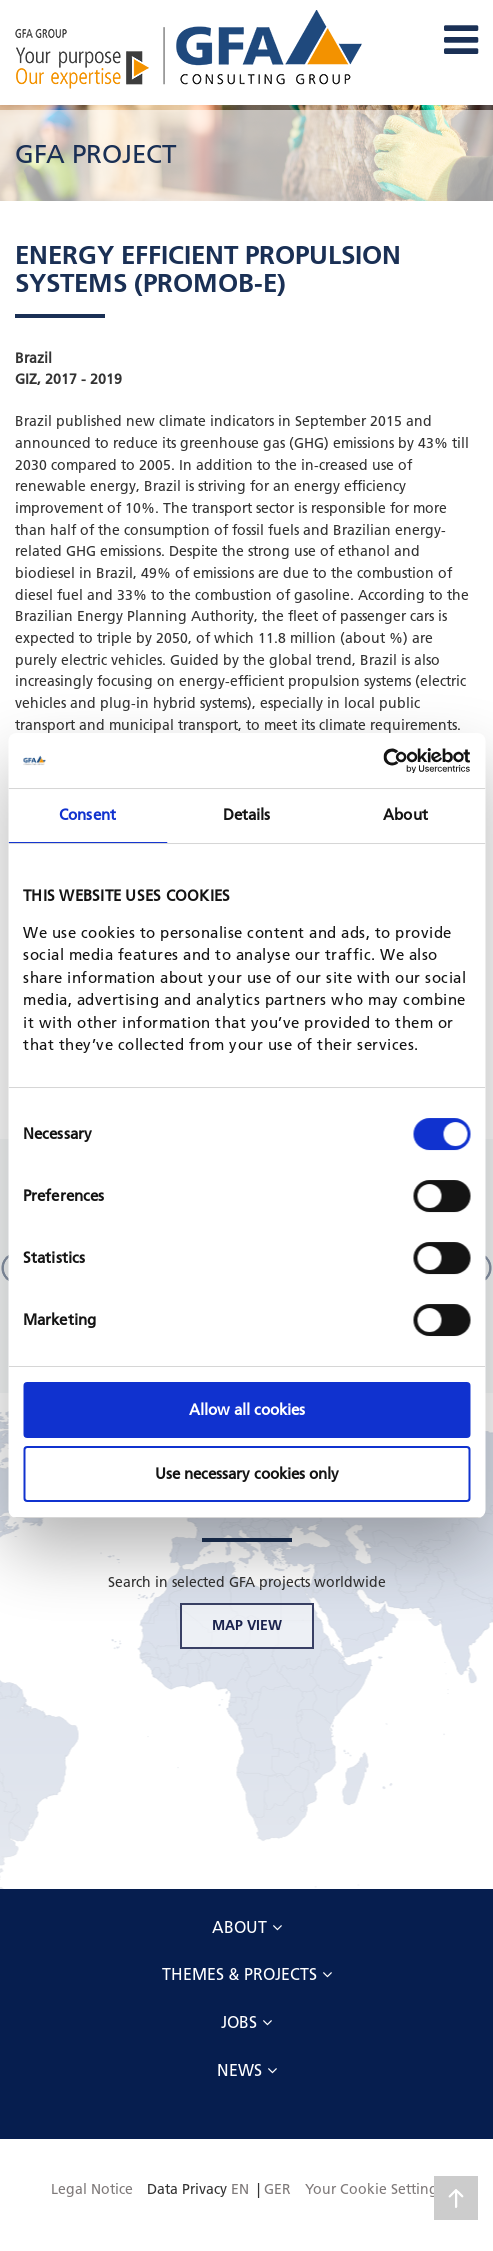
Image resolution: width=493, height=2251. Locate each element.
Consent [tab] (87, 814)
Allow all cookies (247, 1409)
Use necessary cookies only (247, 1473)
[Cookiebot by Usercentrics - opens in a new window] (382, 761)
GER (277, 2189)
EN (240, 2189)
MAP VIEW (247, 1625)
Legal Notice (92, 2189)
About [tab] (405, 814)
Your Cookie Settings (374, 2189)
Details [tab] (247, 814)
